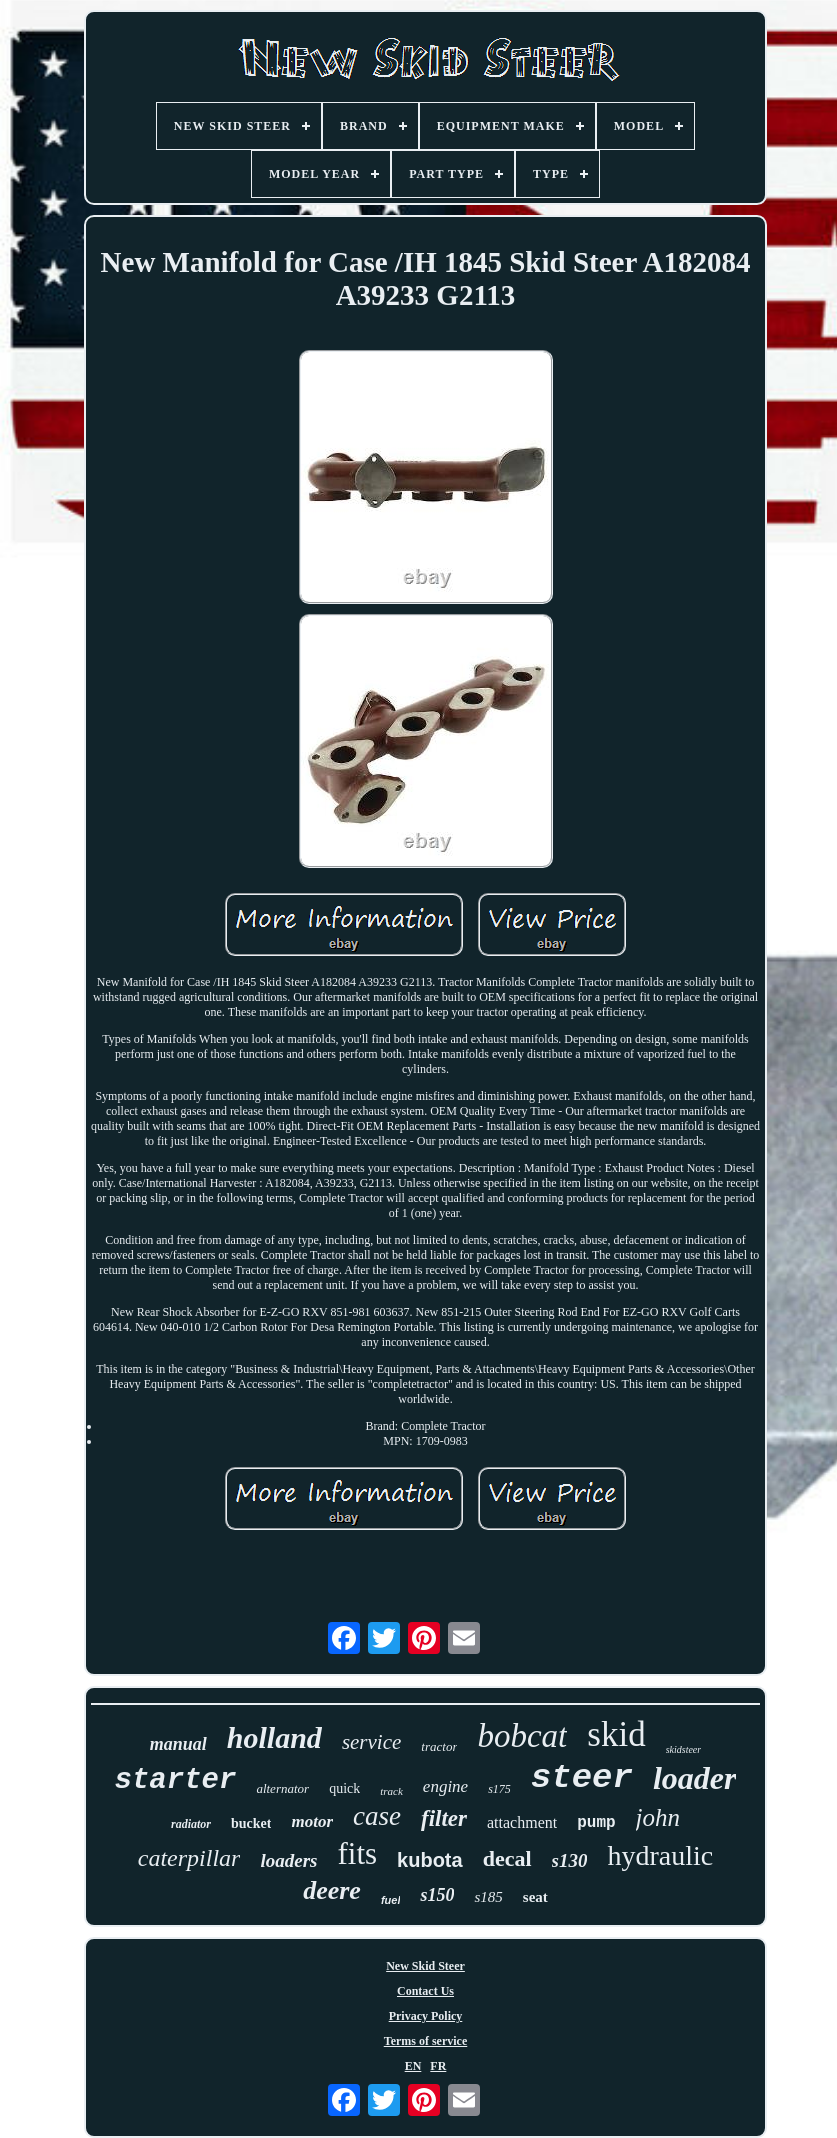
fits (357, 1853)
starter (176, 1780)
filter (444, 1818)
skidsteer (684, 1749)
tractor (439, 1746)
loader (695, 1778)
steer (582, 1778)
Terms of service (426, 2041)
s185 (488, 1897)
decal (507, 1858)
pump (596, 1823)
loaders (288, 1860)
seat (535, 1897)
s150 (437, 1895)
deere (332, 1890)
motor (312, 1821)
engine (445, 1786)
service (371, 1742)
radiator (191, 1824)
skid (616, 1734)
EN (413, 2066)
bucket (251, 1823)
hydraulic (660, 1855)
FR (438, 2066)
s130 (570, 1860)
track (391, 1791)
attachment (522, 1822)
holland (274, 1737)
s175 (499, 1789)
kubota (430, 1860)
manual (178, 1744)
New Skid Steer (425, 1966)
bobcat (522, 1736)
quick (344, 1788)
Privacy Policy (426, 2016)
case (377, 1816)
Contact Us (425, 1991)
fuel (391, 1900)
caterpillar (189, 1858)
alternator (282, 1788)
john (658, 1817)
